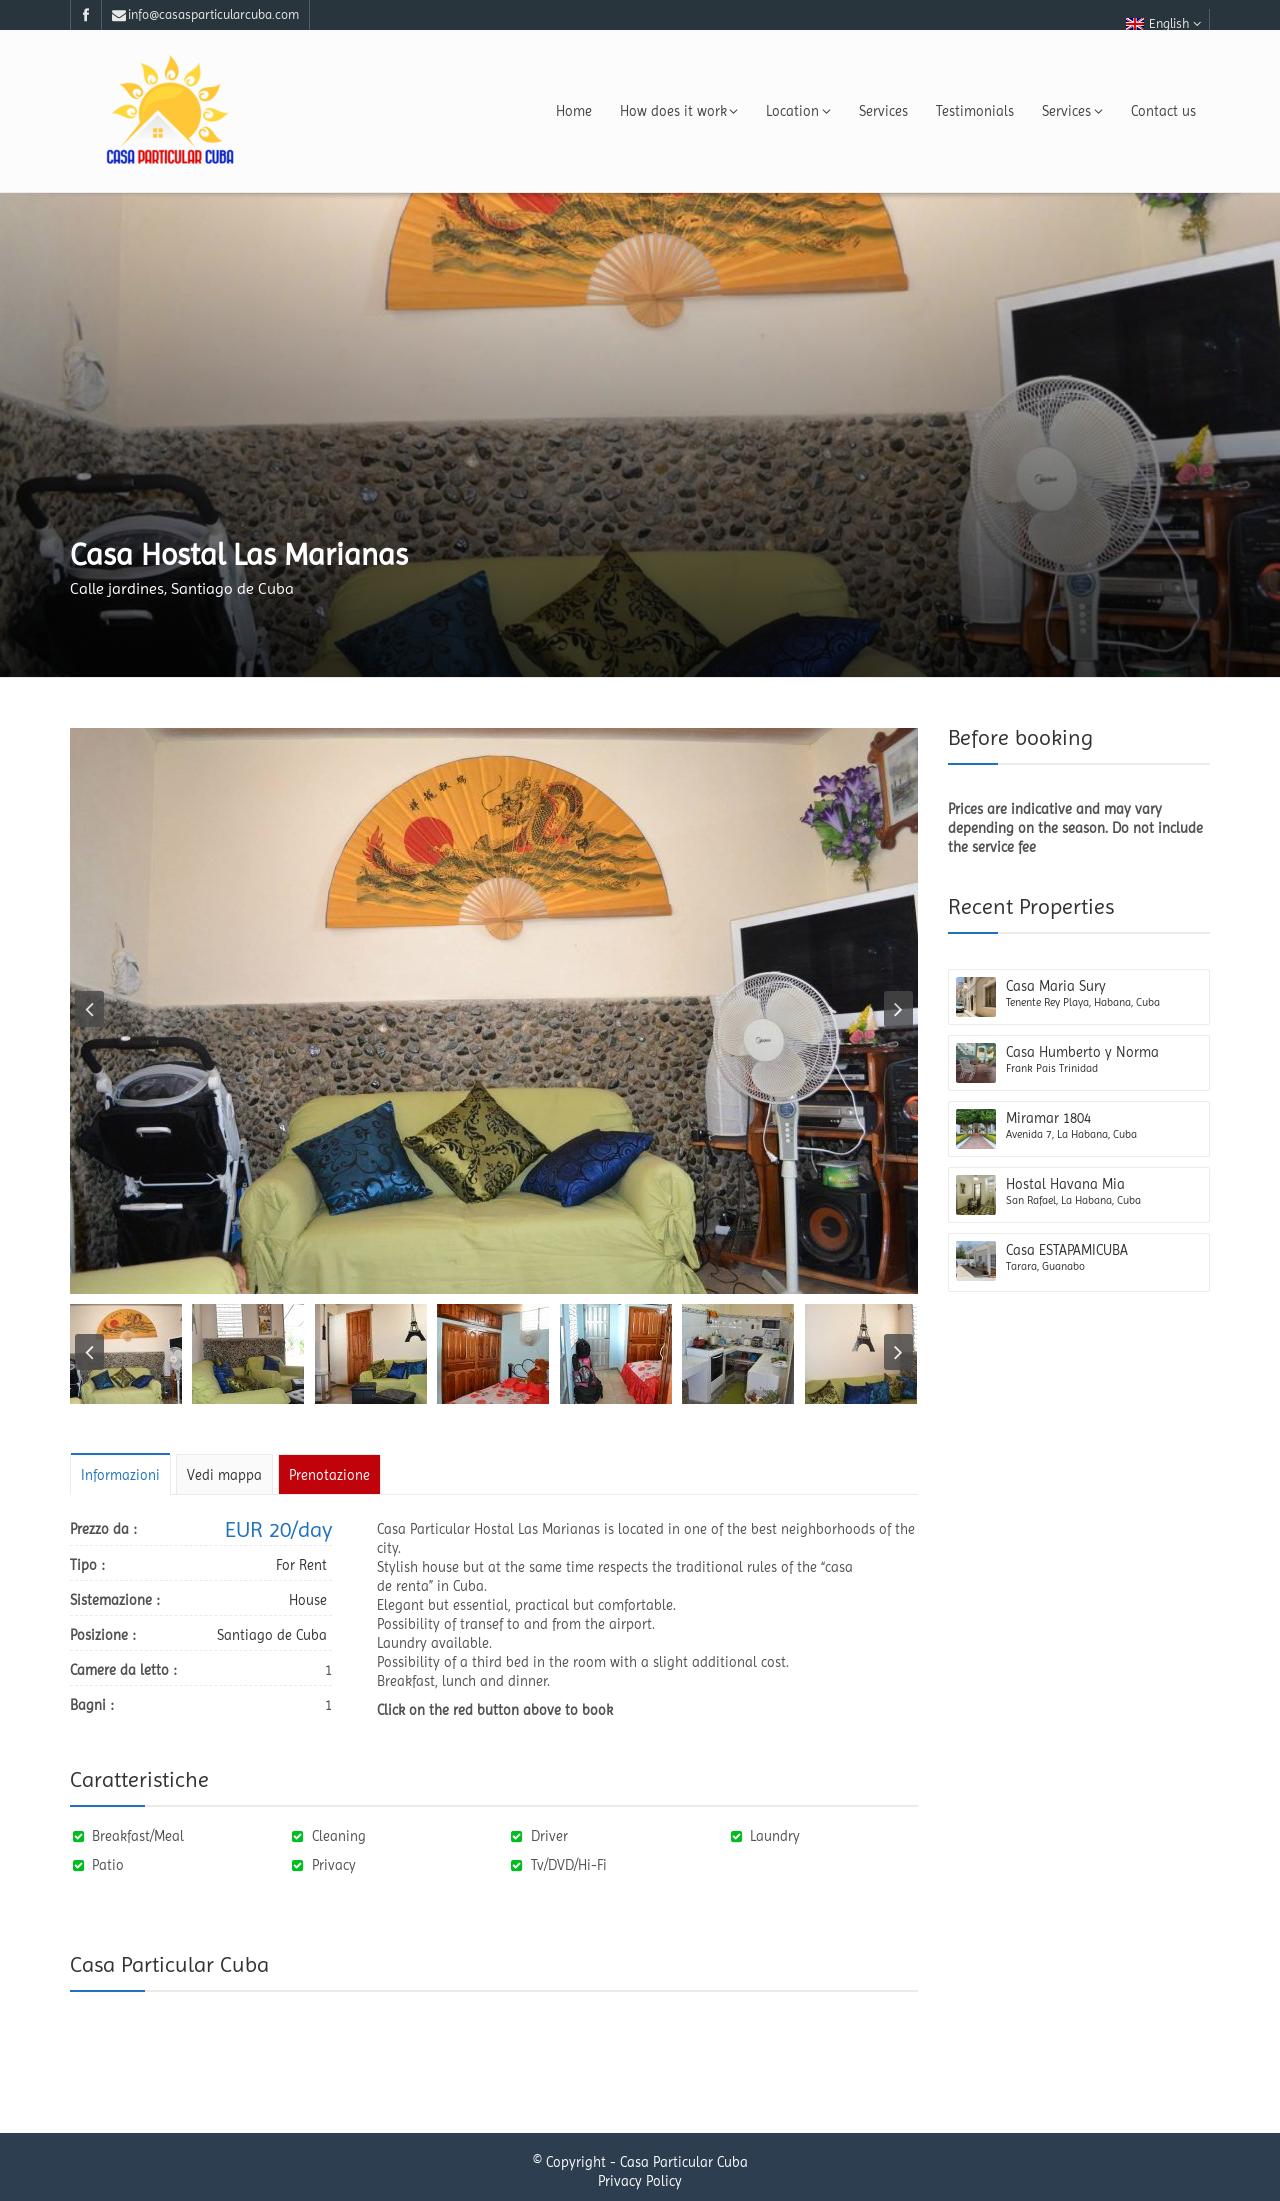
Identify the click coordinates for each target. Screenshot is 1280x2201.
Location (798, 111)
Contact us (1163, 111)
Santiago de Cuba (272, 1635)
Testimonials (975, 111)
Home (574, 111)
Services (883, 111)
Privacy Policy (640, 2181)
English (1163, 23)
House (308, 1600)
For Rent (301, 1565)
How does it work (679, 111)
